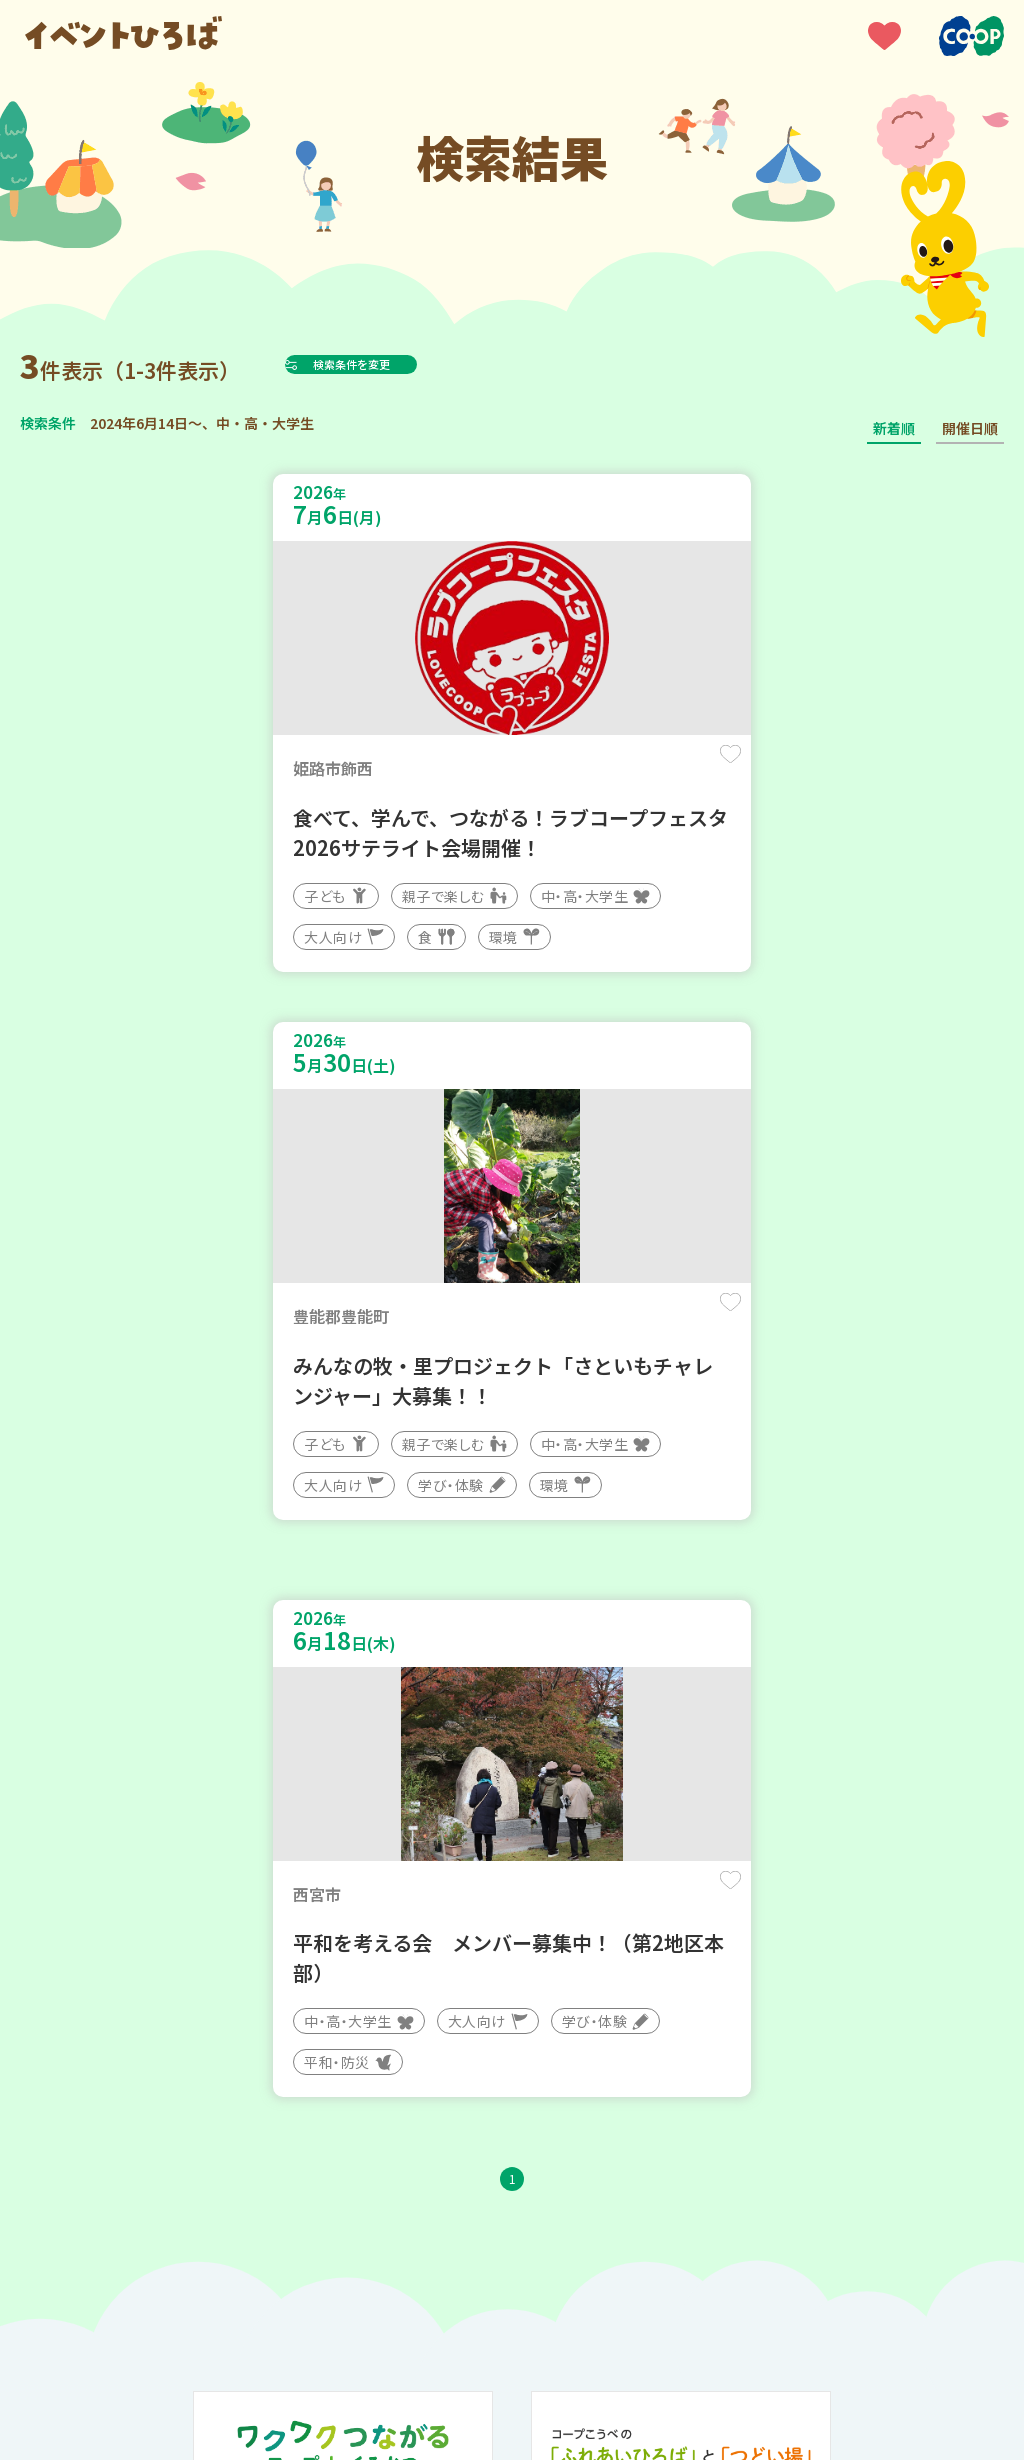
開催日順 (970, 428)
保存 (453, 771)
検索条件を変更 (401, 364)
